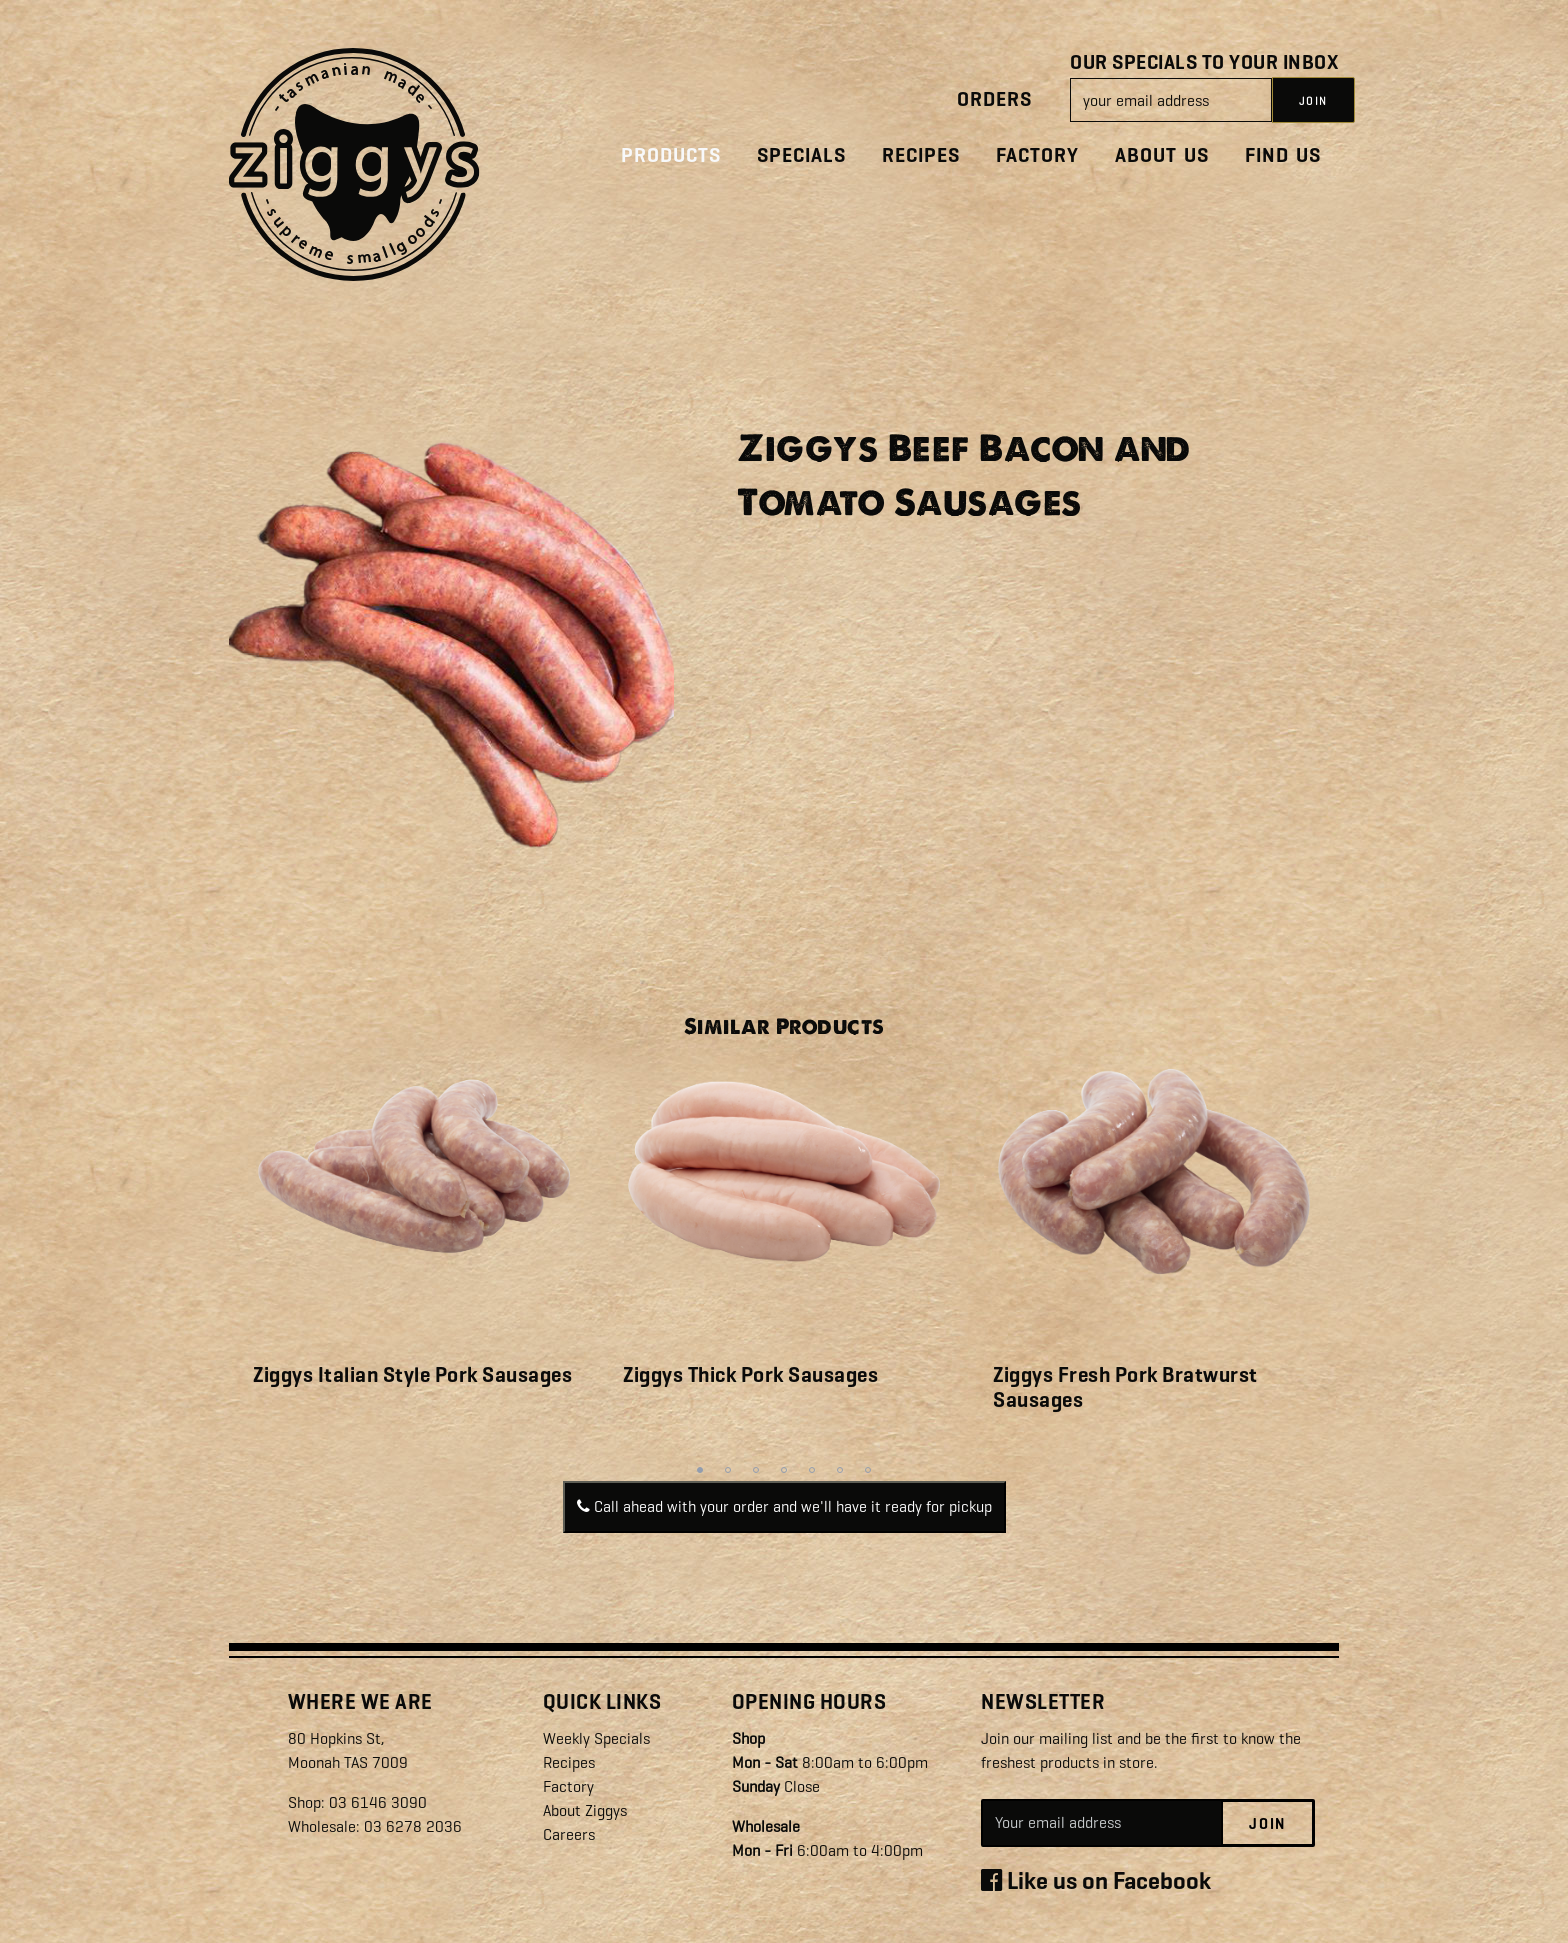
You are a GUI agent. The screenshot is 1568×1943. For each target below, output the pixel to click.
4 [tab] (784, 1470)
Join (1267, 1824)
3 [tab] (756, 1470)
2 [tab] (728, 1470)
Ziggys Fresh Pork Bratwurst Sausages (1125, 1387)
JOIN (1313, 101)
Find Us (1283, 155)
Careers (569, 1834)
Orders (994, 99)
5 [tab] (812, 1470)
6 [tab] (840, 1470)
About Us (1162, 155)
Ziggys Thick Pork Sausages (750, 1375)
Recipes (921, 155)
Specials (801, 155)
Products (671, 155)
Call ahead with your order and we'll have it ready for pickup (784, 1506)
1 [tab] (700, 1470)
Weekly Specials (596, 1738)
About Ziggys (585, 1810)
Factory (1037, 155)
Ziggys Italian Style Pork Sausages (412, 1375)
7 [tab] (868, 1470)
